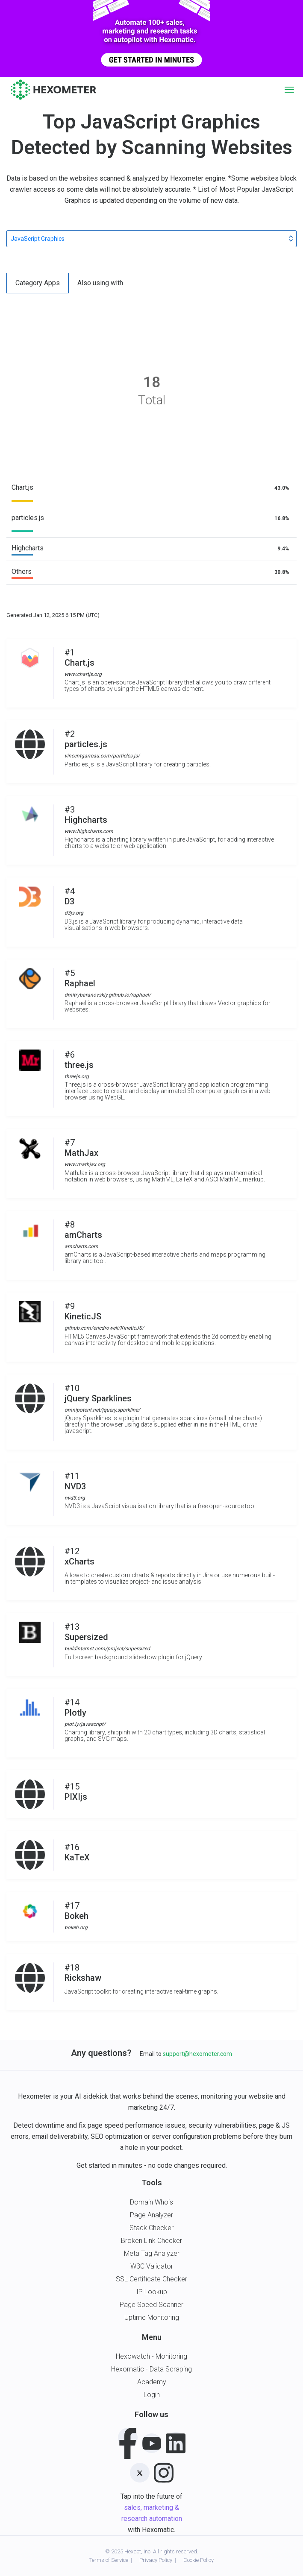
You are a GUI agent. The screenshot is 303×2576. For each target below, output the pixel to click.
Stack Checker (151, 2228)
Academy (151, 2382)
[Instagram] (164, 2471)
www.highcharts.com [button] (89, 831)
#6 (79, 1060)
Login (152, 2395)
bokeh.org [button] (76, 1927)
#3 (89, 814)
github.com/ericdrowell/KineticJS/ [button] (104, 1328)
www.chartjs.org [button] (83, 674)
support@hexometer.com (197, 2053)
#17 (76, 1911)
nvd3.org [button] (75, 1498)
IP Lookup (151, 2292)
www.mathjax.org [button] (85, 1164)
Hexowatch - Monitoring (151, 2356)
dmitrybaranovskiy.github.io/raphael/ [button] (108, 995)
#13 (107, 1632)
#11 (75, 1481)
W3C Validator (151, 2266)
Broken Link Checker (151, 2241)
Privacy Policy (155, 2560)
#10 (102, 1393)
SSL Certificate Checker (151, 2279)
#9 (104, 1311)
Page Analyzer (151, 2215)
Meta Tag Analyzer (151, 2253)
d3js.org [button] (74, 913)
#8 (83, 1229)
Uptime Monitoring (151, 2317)
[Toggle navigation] (289, 90)
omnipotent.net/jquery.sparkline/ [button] (102, 1410)
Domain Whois (151, 2202)
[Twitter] (140, 2472)
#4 (74, 896)
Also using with (100, 283)
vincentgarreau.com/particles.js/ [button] (102, 756)
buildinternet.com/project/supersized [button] (107, 1649)
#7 (85, 1147)
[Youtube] (152, 2443)
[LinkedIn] (175, 2442)
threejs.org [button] (77, 1076)
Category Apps (37, 283)
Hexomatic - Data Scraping (151, 2369)
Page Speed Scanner (151, 2305)
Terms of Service (108, 2560)
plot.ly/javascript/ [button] (85, 1724)
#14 (85, 1707)
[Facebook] (128, 2437)
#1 (83, 657)
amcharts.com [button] (81, 1246)
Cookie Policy (198, 2560)
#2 (102, 739)
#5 (108, 978)
